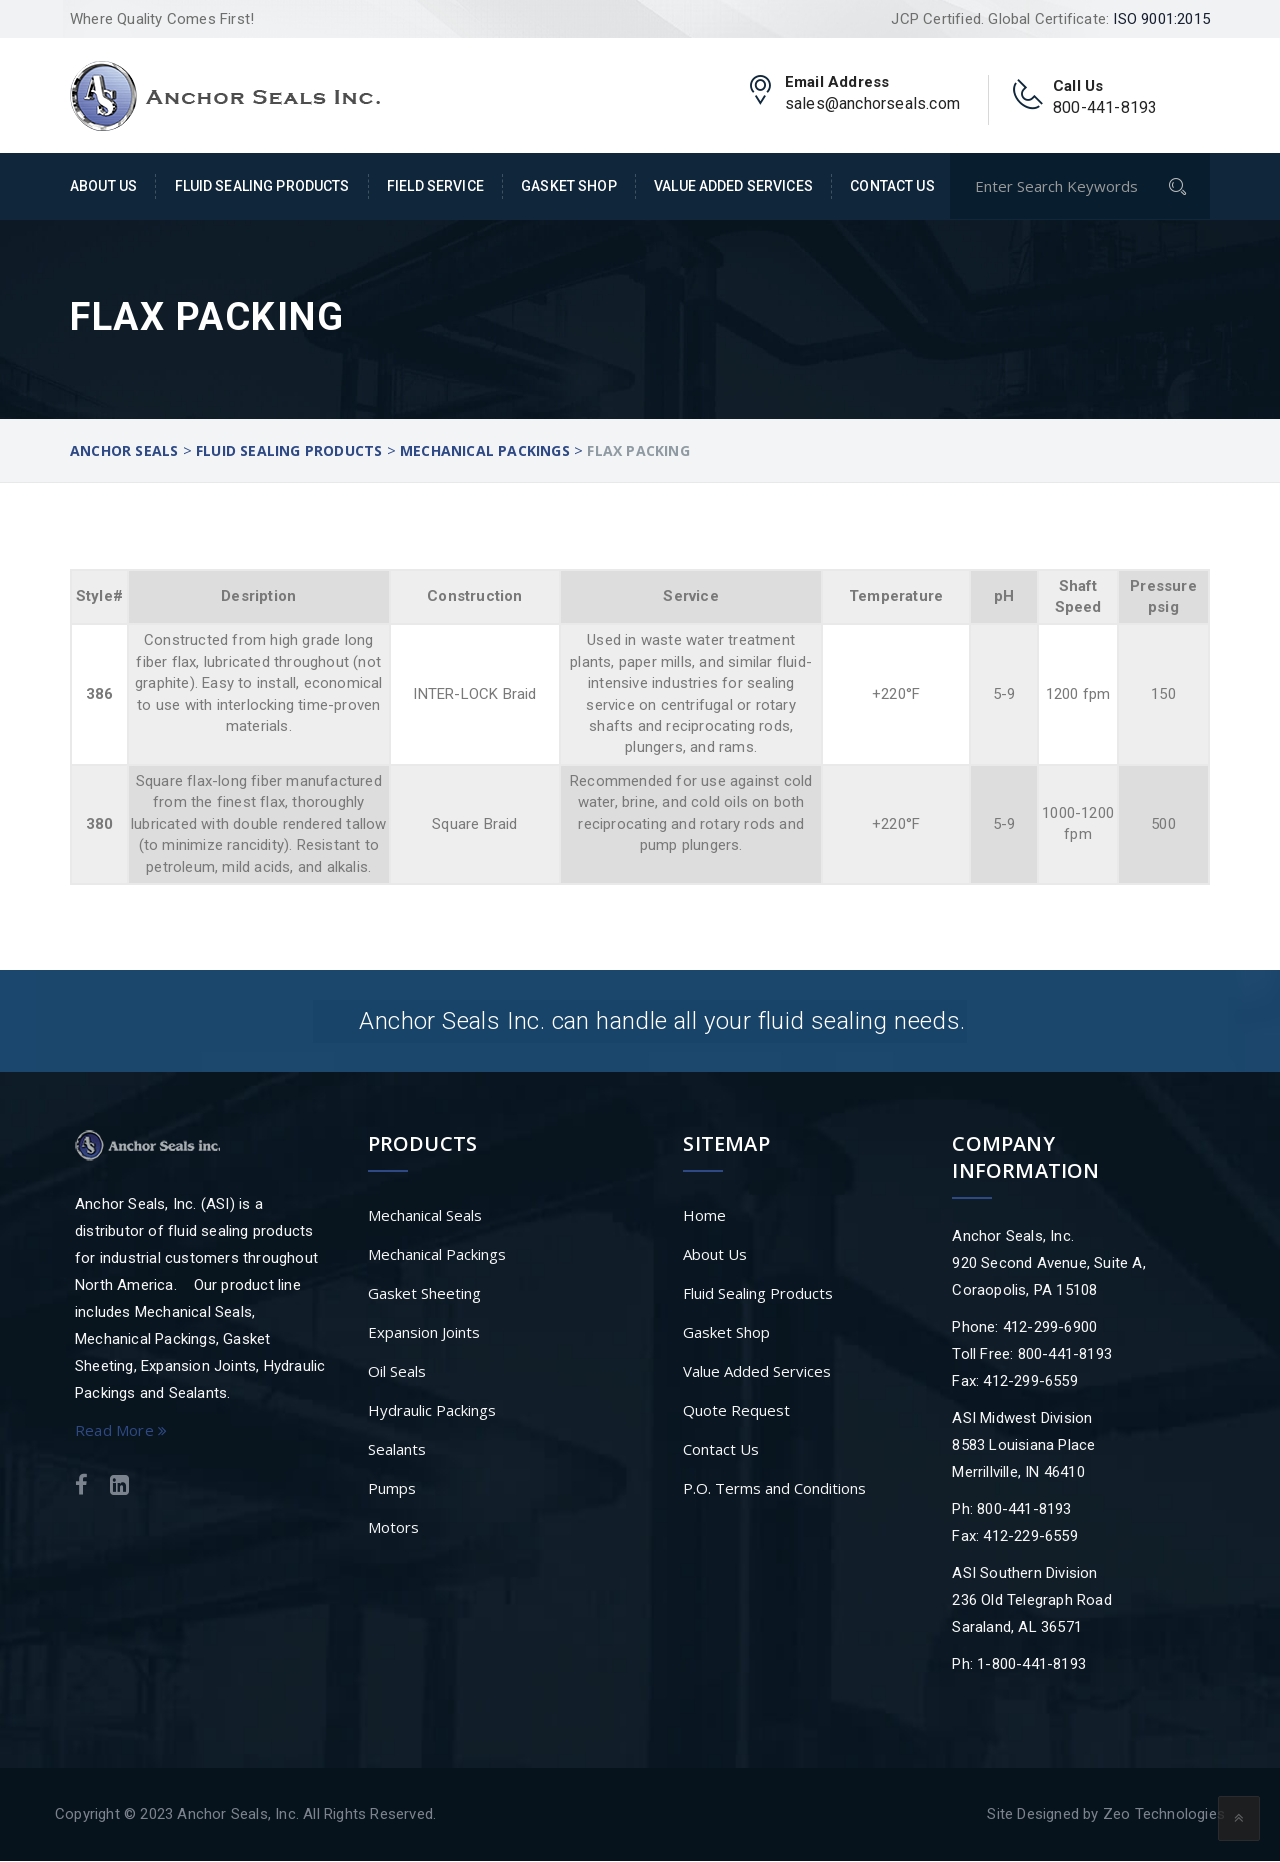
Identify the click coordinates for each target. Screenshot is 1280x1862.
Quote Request (736, 1411)
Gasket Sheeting (424, 1294)
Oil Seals (397, 1372)
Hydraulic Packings (432, 1411)
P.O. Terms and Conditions (774, 1489)
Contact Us (892, 186)
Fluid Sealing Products (262, 186)
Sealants (397, 1450)
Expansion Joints (424, 1333)
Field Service (435, 186)
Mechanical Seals (425, 1216)
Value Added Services (733, 186)
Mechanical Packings (437, 1255)
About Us (103, 186)
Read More (121, 1431)
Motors (393, 1528)
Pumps (392, 1489)
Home (704, 1216)
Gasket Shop (569, 186)
